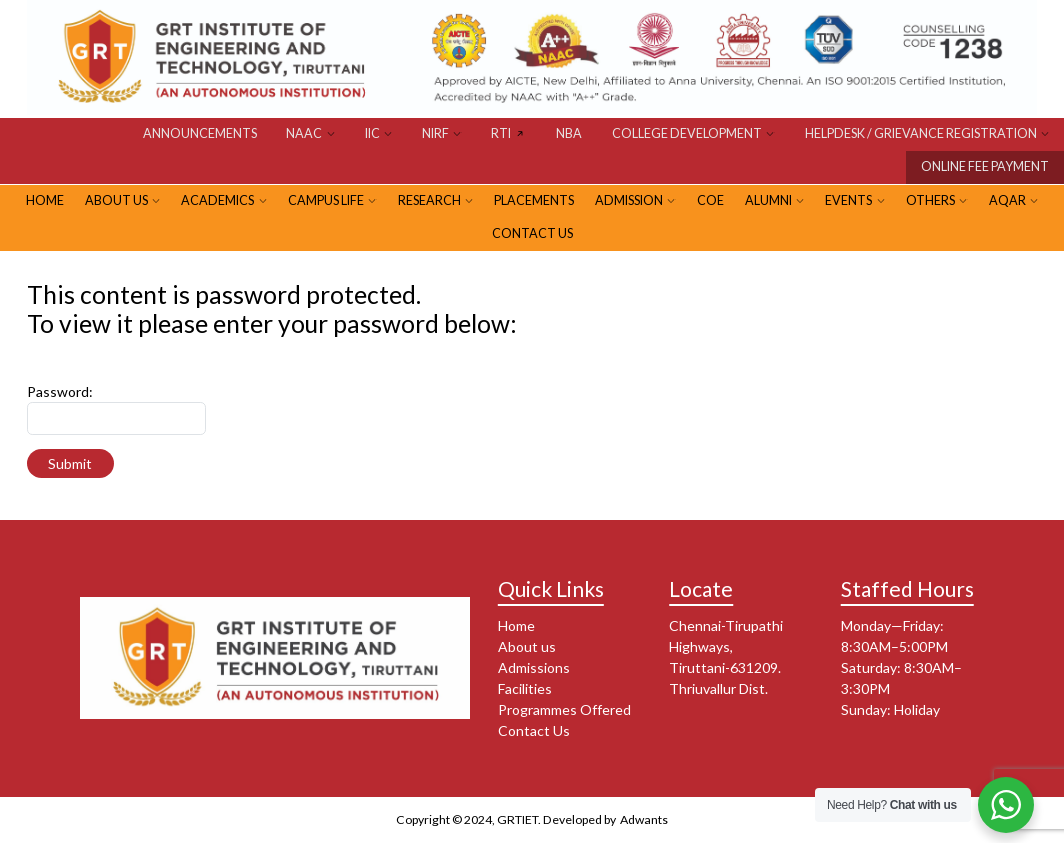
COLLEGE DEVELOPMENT (687, 133)
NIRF (435, 133)
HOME (45, 200)
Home (516, 625)
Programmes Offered (564, 709)
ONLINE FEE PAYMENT (985, 166)
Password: (60, 391)
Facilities (525, 688)
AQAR (1007, 200)
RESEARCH (429, 200)
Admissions (534, 667)
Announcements (200, 133)
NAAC (304, 133)
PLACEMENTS (534, 200)
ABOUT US (116, 200)
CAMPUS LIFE (326, 200)
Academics (217, 200)
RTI (501, 133)
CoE (710, 200)
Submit (70, 463)
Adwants (643, 819)
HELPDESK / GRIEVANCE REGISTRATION (921, 133)
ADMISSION (629, 200)
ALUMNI (768, 200)
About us (527, 646)
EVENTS (848, 200)
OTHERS (930, 200)
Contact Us (532, 233)
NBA (569, 133)
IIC (372, 133)
